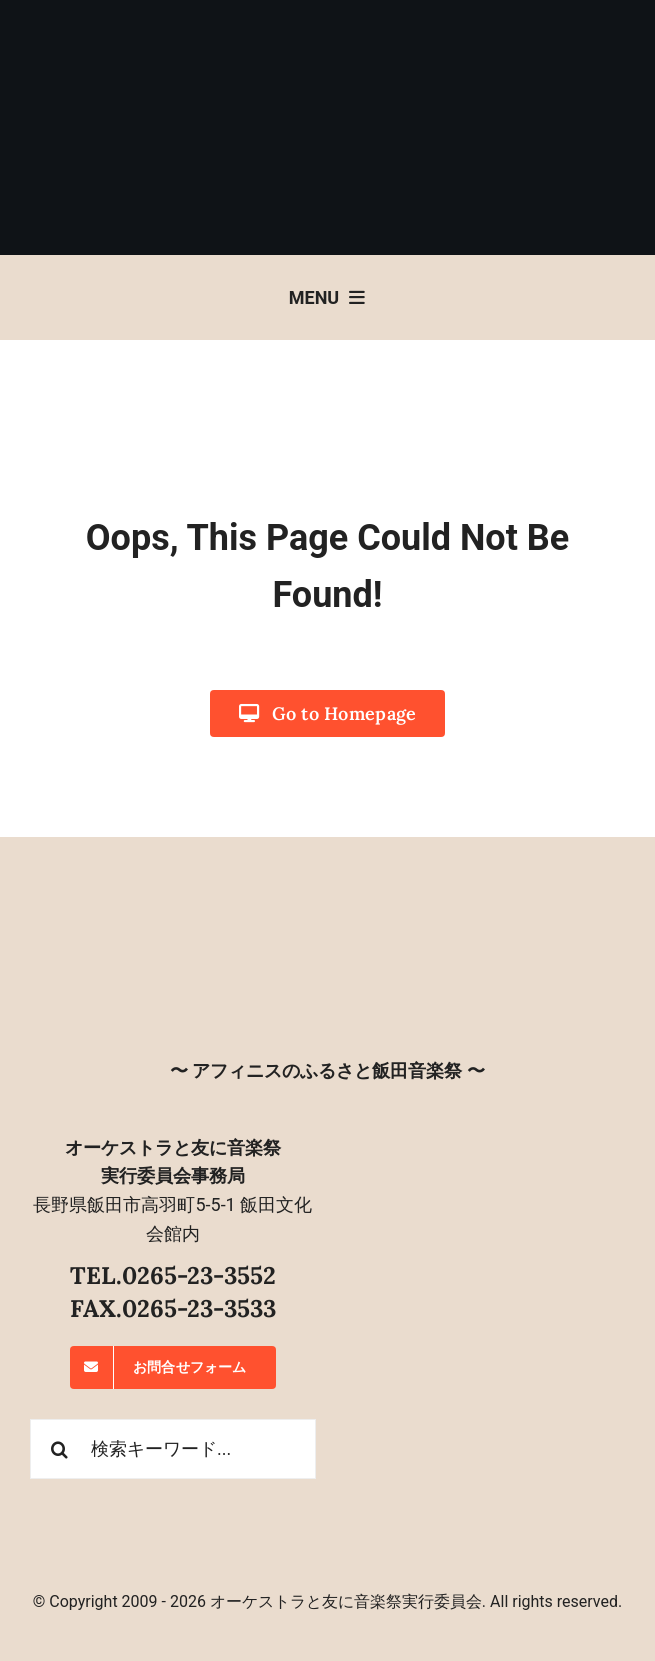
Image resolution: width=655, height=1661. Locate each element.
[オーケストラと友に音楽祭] (328, 905)
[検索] (60, 1449)
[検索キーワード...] (173, 1449)
